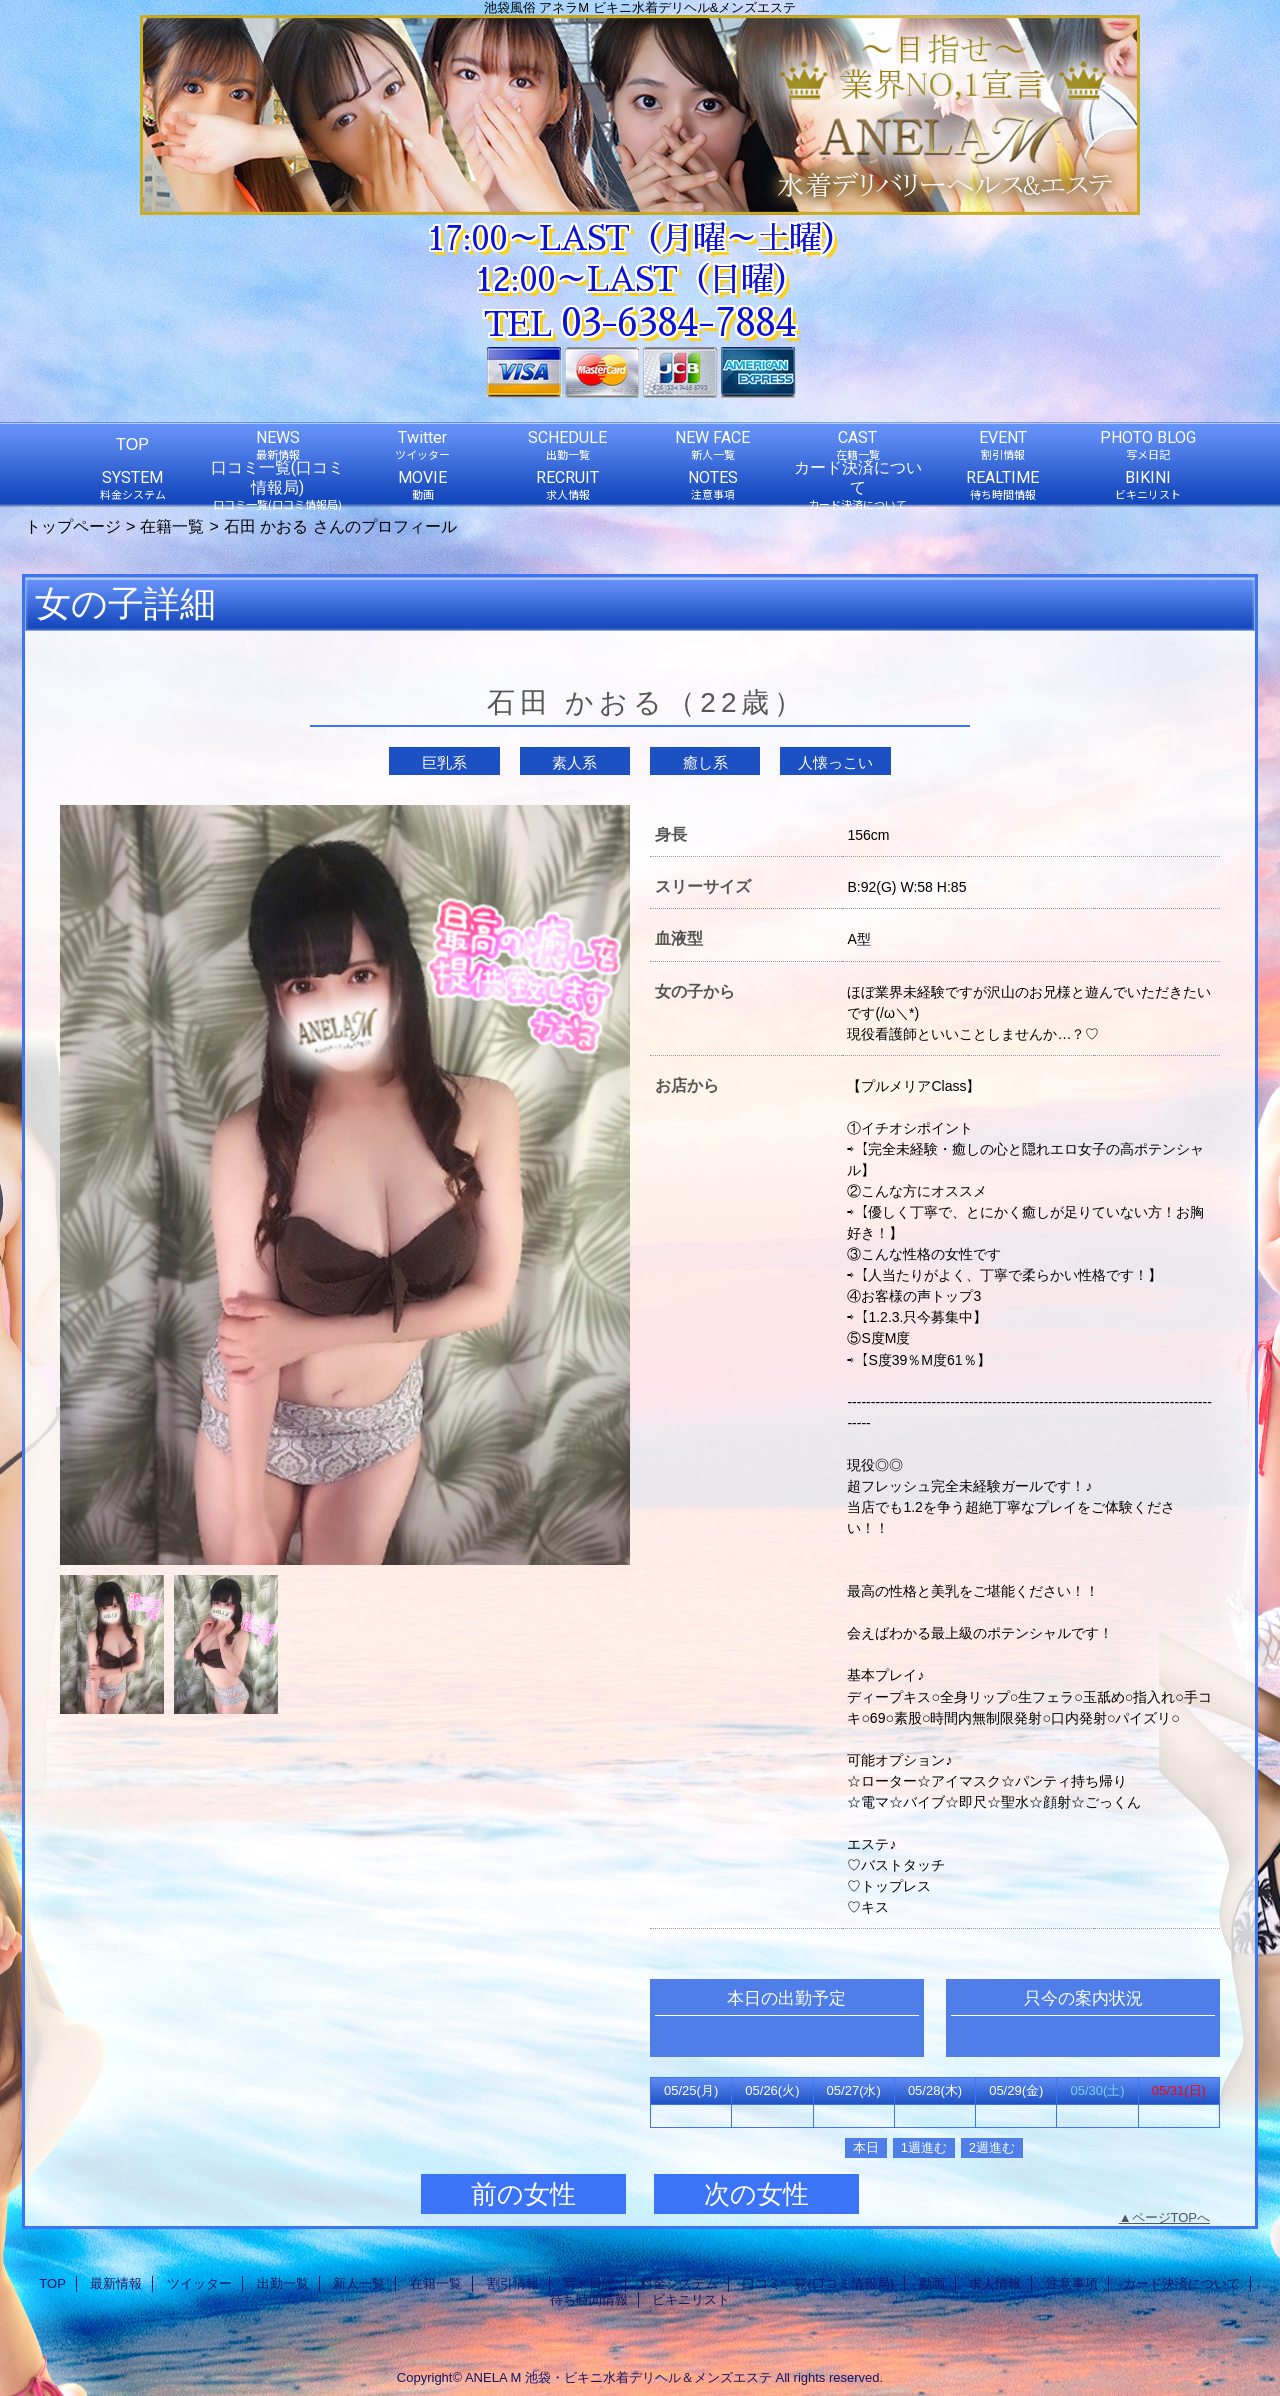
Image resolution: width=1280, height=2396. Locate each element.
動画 (932, 2283)
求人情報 (995, 2283)
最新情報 (116, 2283)
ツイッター (199, 2283)
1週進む (924, 2147)
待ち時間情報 (589, 2299)
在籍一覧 (172, 526)
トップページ (73, 526)
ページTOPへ (1171, 2217)
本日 (866, 2147)
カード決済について (1181, 2283)
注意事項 (1072, 2283)
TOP (132, 444)
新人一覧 (359, 2283)
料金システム (679, 2283)
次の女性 (756, 2194)
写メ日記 (589, 2283)
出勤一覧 (283, 2283)
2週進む (992, 2147)
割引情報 (513, 2283)
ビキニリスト (691, 2299)
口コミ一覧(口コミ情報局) (818, 2283)
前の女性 (523, 2194)
